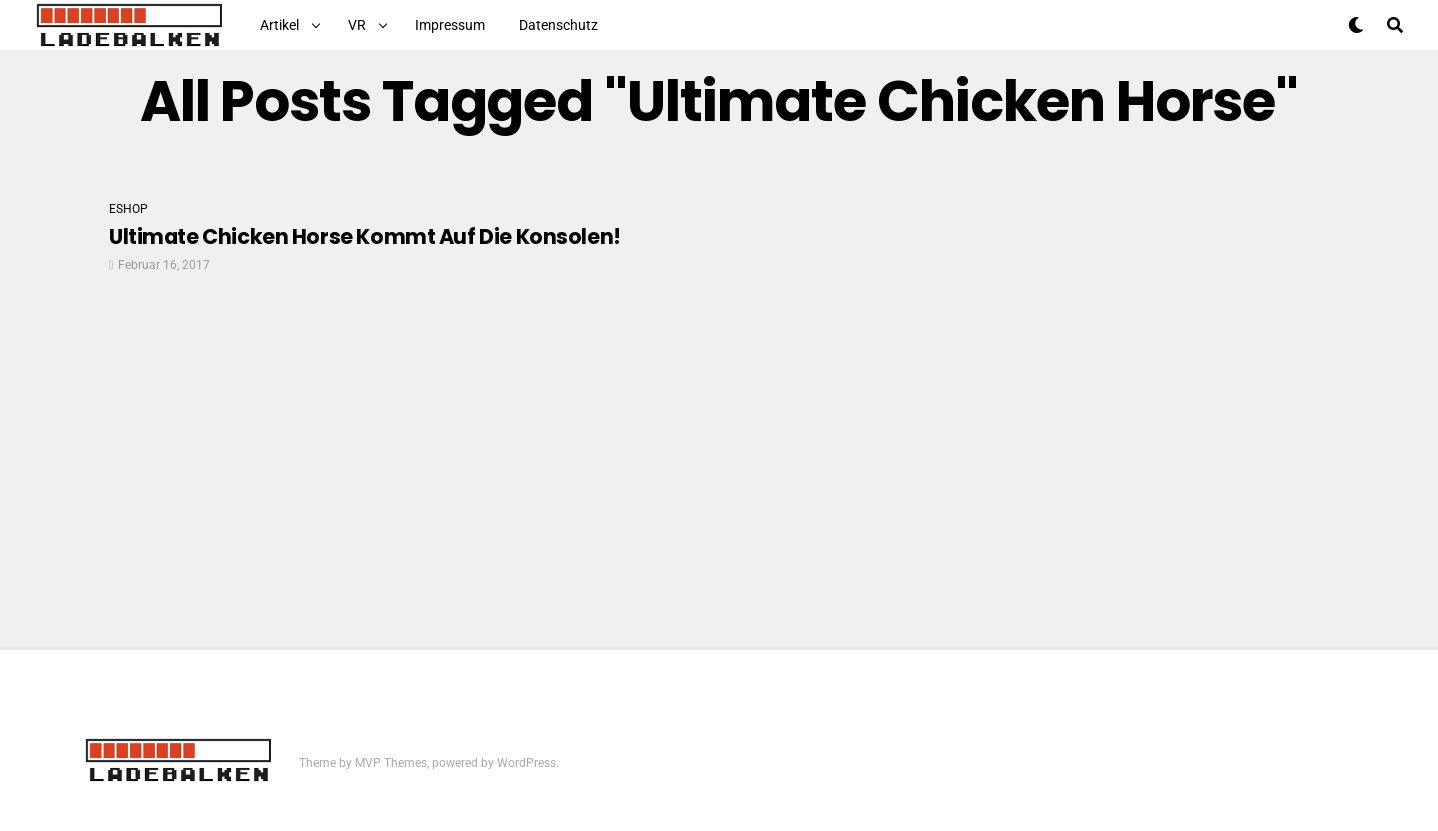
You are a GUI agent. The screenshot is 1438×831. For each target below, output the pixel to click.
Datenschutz (558, 25)
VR (357, 25)
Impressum (450, 25)
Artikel (279, 25)
